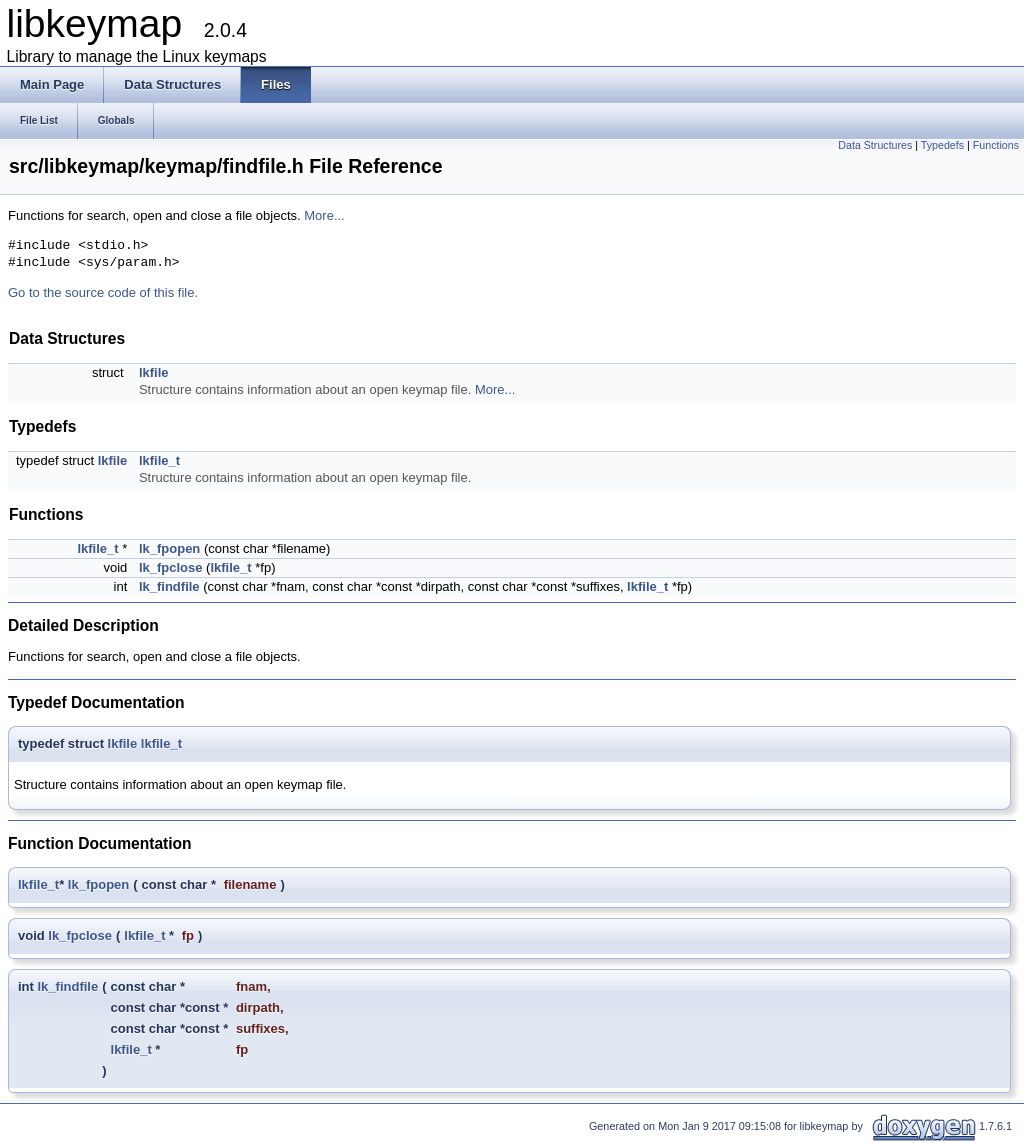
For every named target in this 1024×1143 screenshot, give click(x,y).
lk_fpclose (171, 567)
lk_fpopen (169, 548)
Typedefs (942, 145)
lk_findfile (169, 586)
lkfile (154, 372)
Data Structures (875, 145)
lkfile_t (159, 460)
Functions (996, 145)
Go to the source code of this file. (103, 292)
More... (324, 215)
